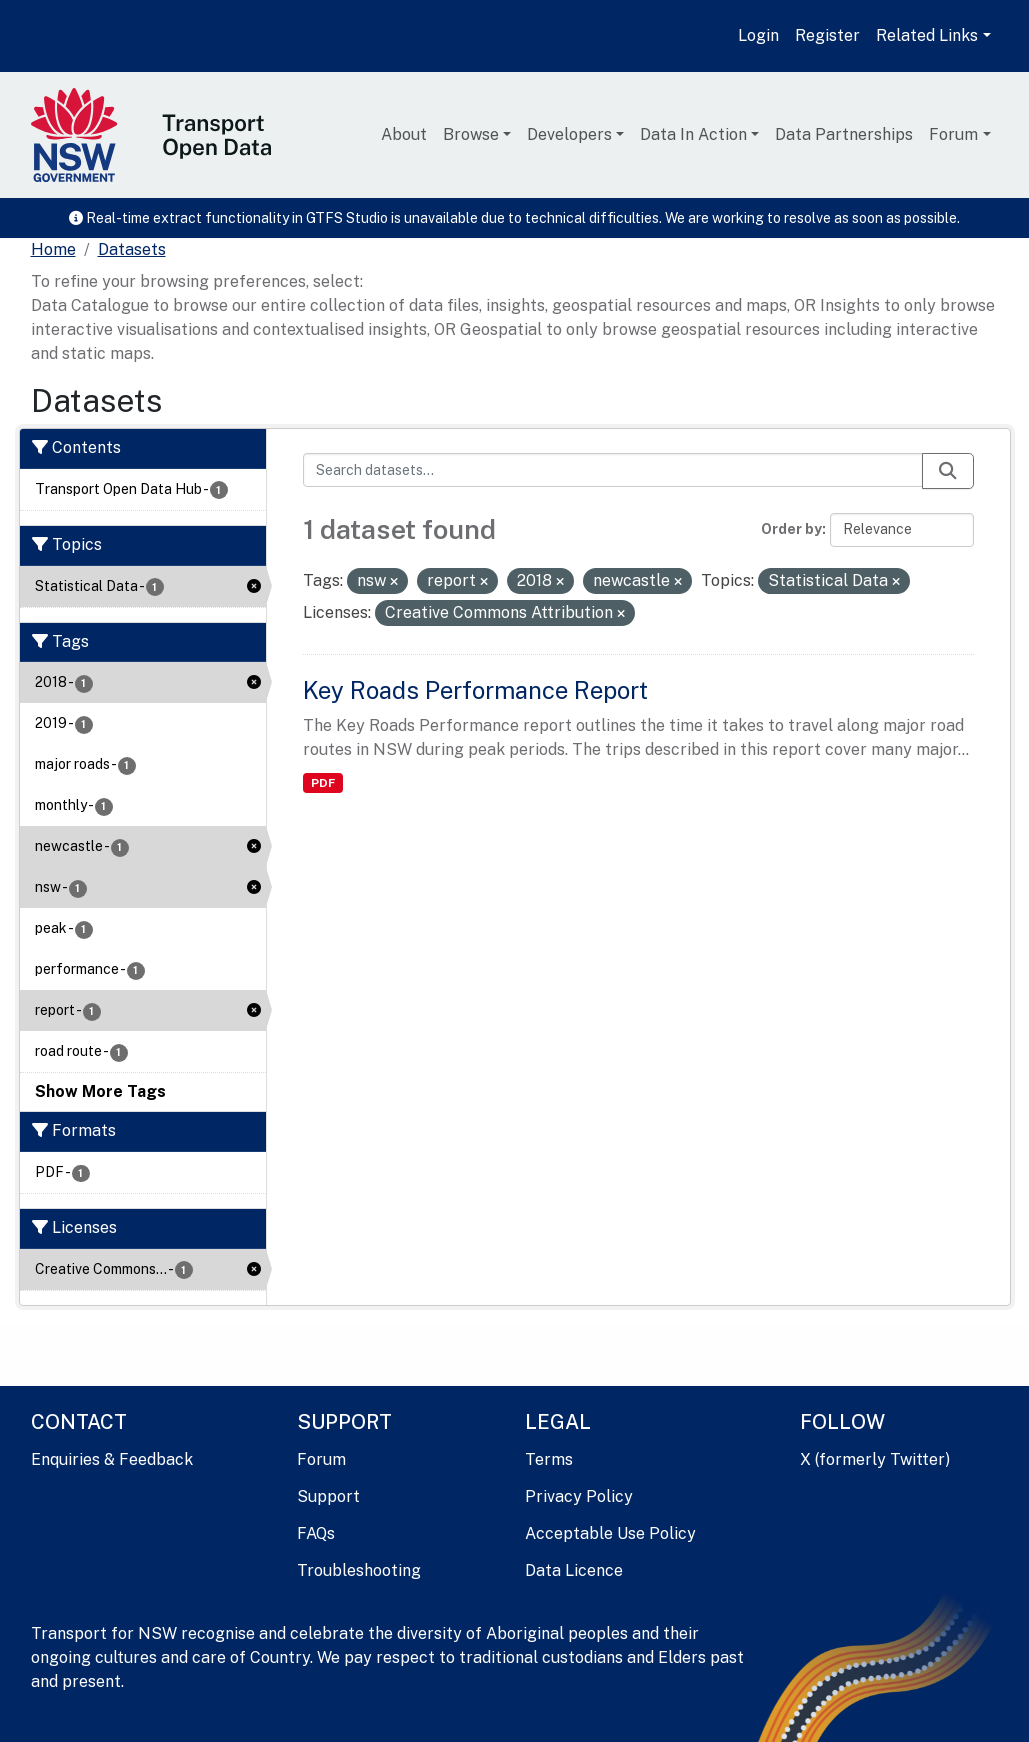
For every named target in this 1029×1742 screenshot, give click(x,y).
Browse (471, 134)
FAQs (316, 1533)
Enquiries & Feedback (112, 1459)
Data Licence (574, 1570)
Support (328, 1496)
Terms (549, 1459)
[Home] (53, 250)
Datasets (132, 249)
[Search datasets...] (613, 470)
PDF (323, 783)
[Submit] (948, 471)
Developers (569, 134)
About (404, 134)
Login (758, 35)
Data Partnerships (844, 134)
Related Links (927, 35)
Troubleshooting (359, 1570)
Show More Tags (100, 1091)
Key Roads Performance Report (475, 690)
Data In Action (693, 134)
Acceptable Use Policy (610, 1533)
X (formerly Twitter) (875, 1459)
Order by (791, 529)
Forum (953, 134)
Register (827, 35)
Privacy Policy (579, 1496)
